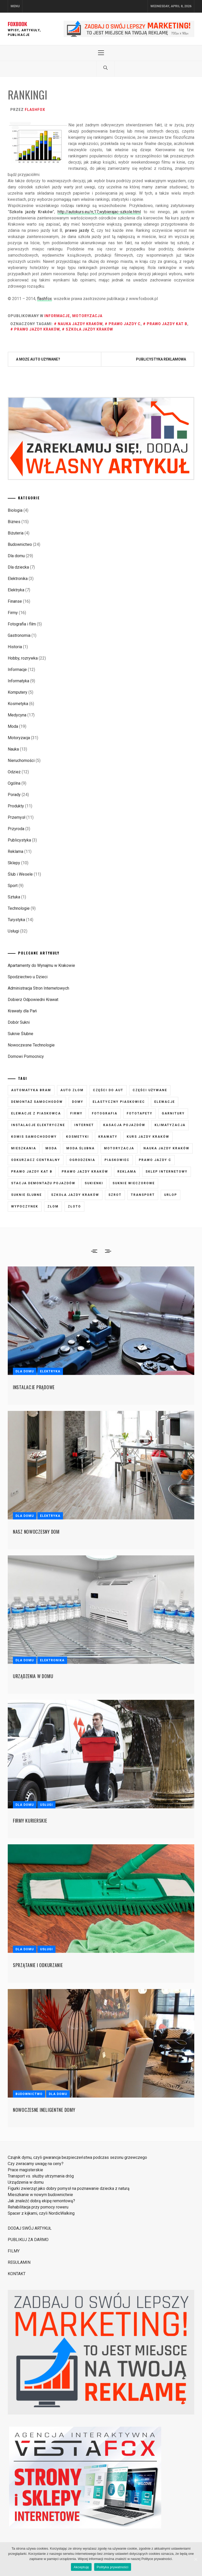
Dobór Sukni (19, 1022)
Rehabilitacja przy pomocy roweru (38, 2207)
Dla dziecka (18, 567)
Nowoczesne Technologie (31, 1045)
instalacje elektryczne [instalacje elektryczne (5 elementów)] (38, 1125)
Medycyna (17, 715)
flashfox (35, 110)
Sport (13, 885)
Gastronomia (19, 635)
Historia (15, 646)
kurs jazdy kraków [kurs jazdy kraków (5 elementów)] (148, 1136)
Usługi (13, 931)
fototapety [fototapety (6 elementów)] (139, 1113)
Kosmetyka (18, 703)
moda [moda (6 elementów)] (51, 1148)
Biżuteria (15, 533)
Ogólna (14, 783)
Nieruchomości (21, 760)
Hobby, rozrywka (23, 658)
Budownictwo (20, 544)
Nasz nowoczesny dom (36, 1531)
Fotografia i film (22, 624)
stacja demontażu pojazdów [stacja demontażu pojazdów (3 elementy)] (43, 1183)
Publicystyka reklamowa (161, 359)
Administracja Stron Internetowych (38, 988)
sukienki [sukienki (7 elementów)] (94, 1183)
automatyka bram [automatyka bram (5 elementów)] (31, 1090)
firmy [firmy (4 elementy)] (76, 1113)
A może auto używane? (38, 359)
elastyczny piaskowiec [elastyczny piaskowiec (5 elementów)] (119, 1102)
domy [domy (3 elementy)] (77, 1102)
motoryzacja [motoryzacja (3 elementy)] (119, 1148)
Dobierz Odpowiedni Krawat (33, 999)
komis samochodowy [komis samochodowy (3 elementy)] (34, 1136)
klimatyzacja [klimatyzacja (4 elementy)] (170, 1125)
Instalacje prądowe (34, 1387)
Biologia (15, 510)
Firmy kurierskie (30, 1820)
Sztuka (14, 897)
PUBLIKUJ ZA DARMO (28, 2239)
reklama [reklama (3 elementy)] (126, 1171)
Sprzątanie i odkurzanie (38, 1965)
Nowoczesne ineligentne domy (44, 2109)
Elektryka (16, 589)
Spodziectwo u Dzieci (27, 976)
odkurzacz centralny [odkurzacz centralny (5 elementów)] (35, 1160)
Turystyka (16, 919)
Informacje (57, 316)
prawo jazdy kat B (167, 324)
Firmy (13, 612)
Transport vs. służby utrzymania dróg (41, 2176)
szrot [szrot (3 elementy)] (115, 1195)
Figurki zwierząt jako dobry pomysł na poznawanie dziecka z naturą (69, 2188)
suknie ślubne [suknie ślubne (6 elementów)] (26, 1195)
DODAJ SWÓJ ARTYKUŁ (30, 2228)
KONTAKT (17, 2273)
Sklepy (14, 862)
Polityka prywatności (112, 2567)
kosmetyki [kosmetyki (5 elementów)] (77, 1136)
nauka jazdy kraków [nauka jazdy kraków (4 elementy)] (166, 1148)
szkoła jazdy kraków (89, 329)
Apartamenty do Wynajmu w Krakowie (41, 965)
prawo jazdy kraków (37, 329)
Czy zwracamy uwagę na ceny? (35, 2163)
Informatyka (18, 680)
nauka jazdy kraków (80, 324)
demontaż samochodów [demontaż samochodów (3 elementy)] (37, 1102)
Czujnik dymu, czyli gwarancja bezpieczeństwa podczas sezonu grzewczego (77, 2157)
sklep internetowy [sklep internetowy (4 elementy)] (167, 1171)
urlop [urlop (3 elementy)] (170, 1195)
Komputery (17, 692)
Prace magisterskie (25, 2169)
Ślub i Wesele (20, 874)
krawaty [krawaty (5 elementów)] (107, 1136)
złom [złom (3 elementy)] (53, 1206)
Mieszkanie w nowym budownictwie (40, 2194)
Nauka (13, 749)
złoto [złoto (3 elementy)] (74, 1206)
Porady (14, 794)
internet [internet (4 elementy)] (84, 1125)
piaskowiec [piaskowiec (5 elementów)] (117, 1160)
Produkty (16, 806)
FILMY (14, 2251)
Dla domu (16, 555)
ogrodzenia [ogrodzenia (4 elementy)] (82, 1160)
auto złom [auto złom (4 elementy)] (72, 1090)
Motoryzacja (87, 316)
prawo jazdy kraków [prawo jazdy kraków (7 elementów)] (85, 1171)
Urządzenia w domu (33, 1676)
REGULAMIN (19, 2262)
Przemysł (16, 817)
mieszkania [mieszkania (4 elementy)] (23, 1148)
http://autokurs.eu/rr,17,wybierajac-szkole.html (99, 211)
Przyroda (16, 828)
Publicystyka (19, 840)
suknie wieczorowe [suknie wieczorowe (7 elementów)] (133, 1183)
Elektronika (18, 578)
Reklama (15, 851)
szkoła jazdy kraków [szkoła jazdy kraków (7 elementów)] (75, 1195)
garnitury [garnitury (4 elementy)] (173, 1113)
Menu (15, 6)
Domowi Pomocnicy (26, 1056)
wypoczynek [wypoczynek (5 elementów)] (24, 1206)
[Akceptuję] (195, 2559)
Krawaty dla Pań (22, 1010)
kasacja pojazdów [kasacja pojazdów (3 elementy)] (124, 1125)
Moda (13, 726)
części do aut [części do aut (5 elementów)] (108, 1090)
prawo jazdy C (125, 324)
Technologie (19, 908)
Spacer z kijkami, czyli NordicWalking (41, 2213)
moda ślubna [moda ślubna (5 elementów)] (80, 1148)
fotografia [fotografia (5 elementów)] (104, 1113)
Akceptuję (81, 2567)
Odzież (14, 771)
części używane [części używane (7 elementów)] (150, 1090)
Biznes (14, 521)
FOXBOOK (17, 24)
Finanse (15, 601)
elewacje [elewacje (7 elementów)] (164, 1102)
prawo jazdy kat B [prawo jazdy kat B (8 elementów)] (31, 1171)
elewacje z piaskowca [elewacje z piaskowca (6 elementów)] (36, 1113)
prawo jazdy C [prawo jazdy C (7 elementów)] (155, 1160)
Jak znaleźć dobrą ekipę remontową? (41, 2200)
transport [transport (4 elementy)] (143, 1195)
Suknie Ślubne (20, 1033)
